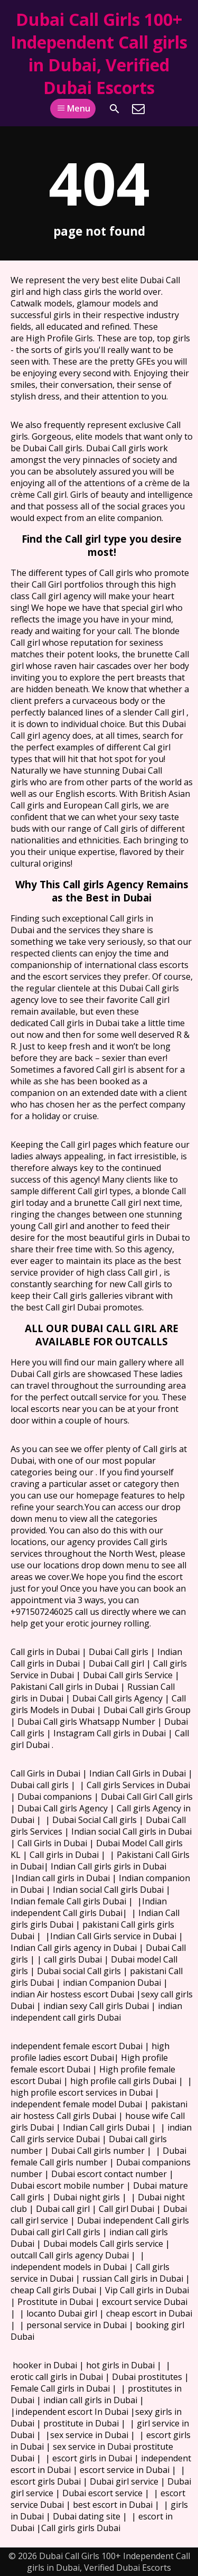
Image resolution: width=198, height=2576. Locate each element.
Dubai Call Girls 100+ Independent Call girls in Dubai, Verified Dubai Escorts (99, 53)
